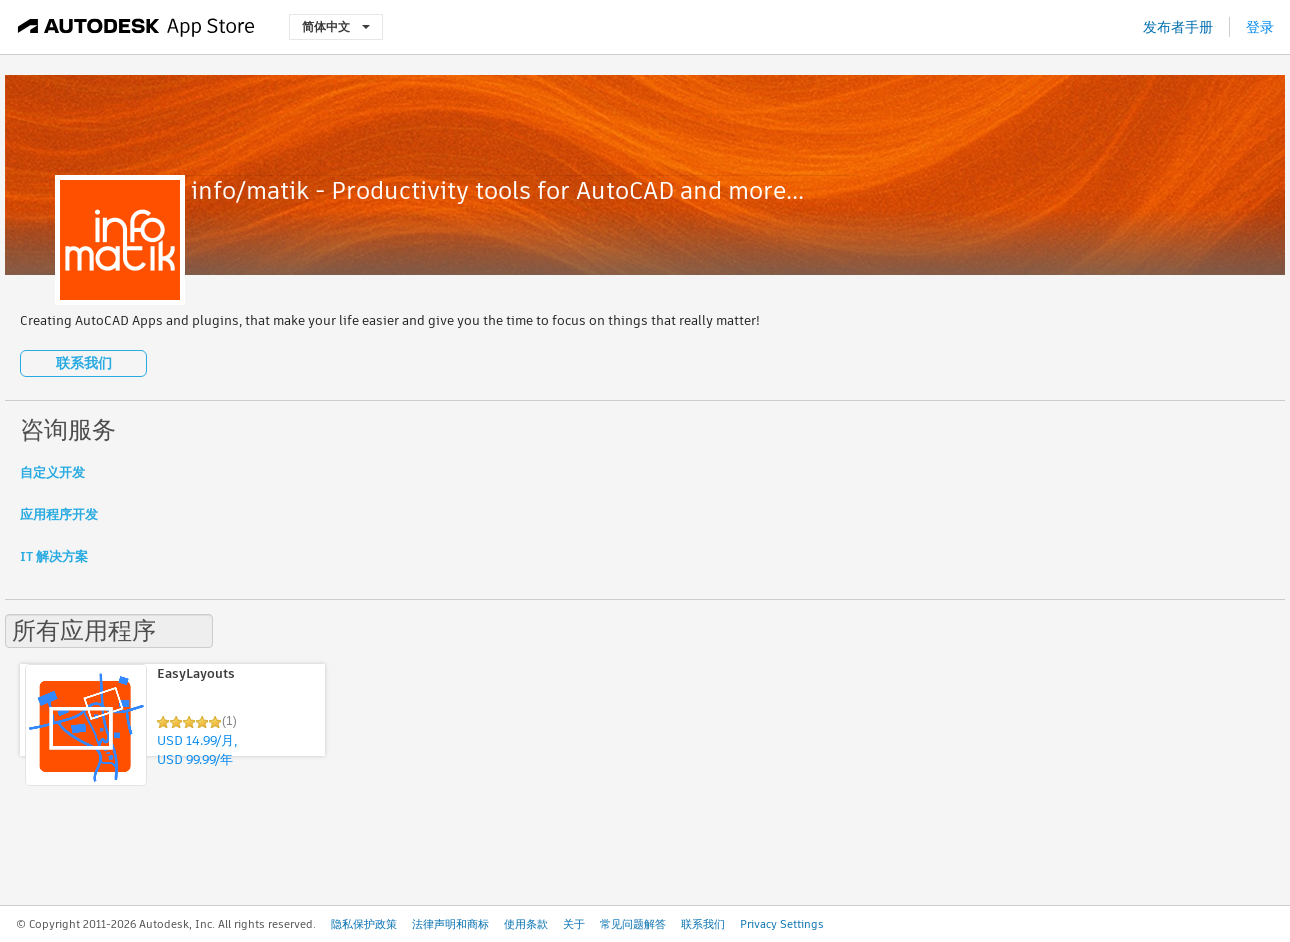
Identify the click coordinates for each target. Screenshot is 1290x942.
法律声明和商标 (450, 924)
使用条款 (526, 924)
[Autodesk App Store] (136, 27)
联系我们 (84, 363)
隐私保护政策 (364, 924)
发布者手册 (1178, 27)
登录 (1260, 27)
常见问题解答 (633, 924)
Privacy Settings (782, 924)
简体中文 (336, 26)
